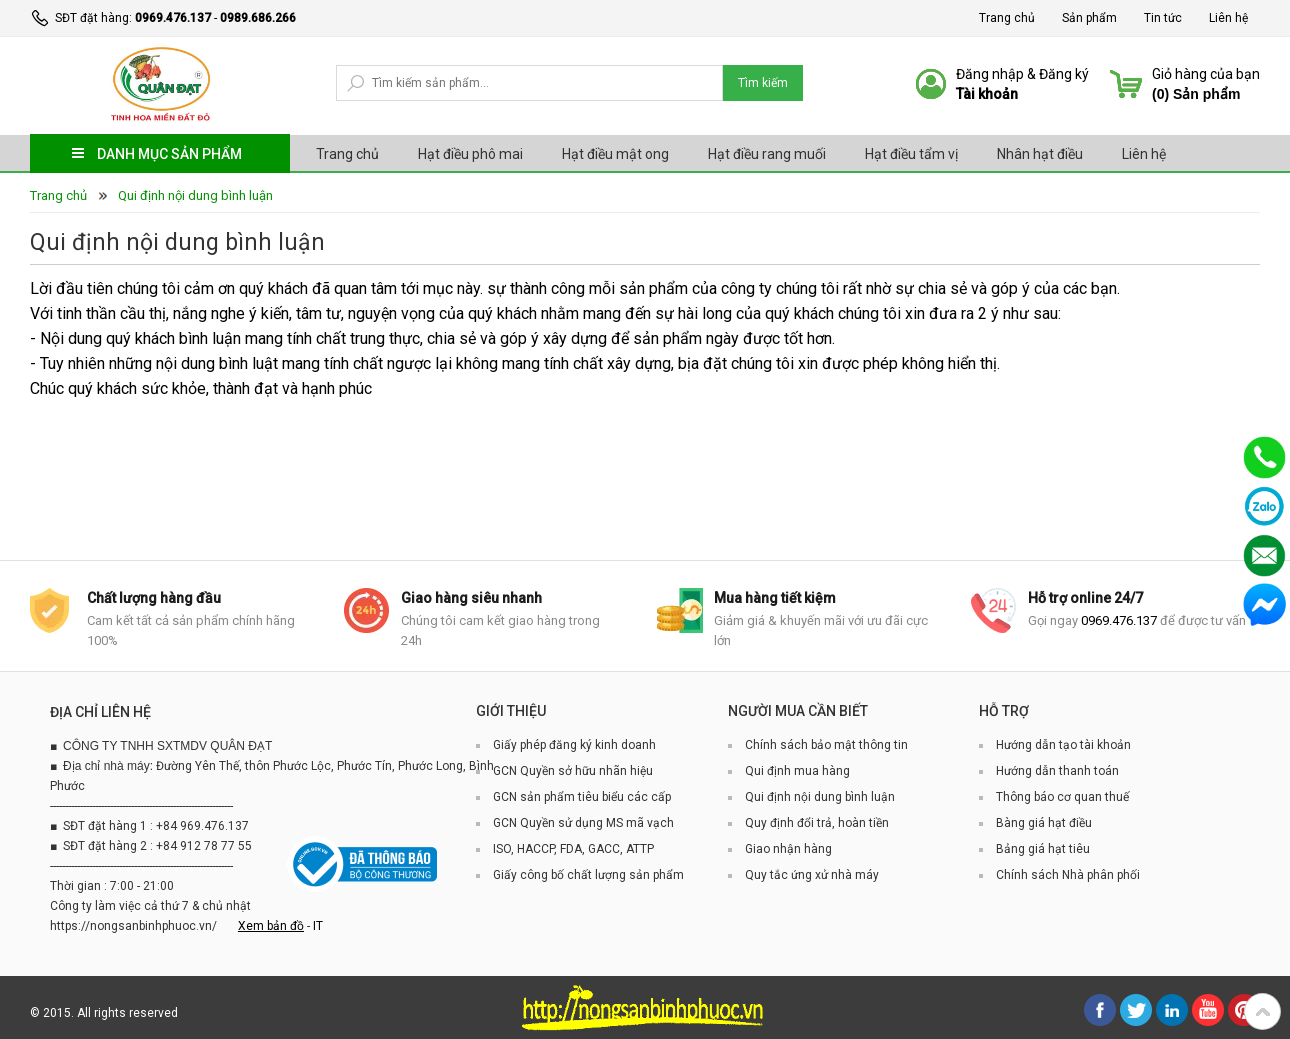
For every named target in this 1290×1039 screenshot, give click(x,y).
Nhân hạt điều (1040, 154)
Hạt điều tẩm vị (911, 154)
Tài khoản (987, 94)
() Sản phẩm (1196, 94)
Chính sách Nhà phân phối (1068, 875)
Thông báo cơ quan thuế (1062, 797)
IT (318, 926)
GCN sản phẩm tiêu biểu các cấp (582, 797)
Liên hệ (1228, 18)
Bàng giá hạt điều (1044, 823)
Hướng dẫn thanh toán (1057, 771)
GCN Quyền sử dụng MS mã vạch (583, 823)
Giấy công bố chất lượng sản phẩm (588, 875)
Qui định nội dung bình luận (195, 195)
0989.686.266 (258, 18)
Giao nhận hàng (788, 849)
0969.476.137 (173, 18)
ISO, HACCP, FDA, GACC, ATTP (573, 849)
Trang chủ (1007, 18)
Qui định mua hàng (797, 771)
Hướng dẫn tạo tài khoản (1063, 745)
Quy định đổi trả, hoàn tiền (817, 823)
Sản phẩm (1089, 18)
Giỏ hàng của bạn (1206, 74)
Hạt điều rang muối (767, 154)
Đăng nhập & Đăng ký (1022, 74)
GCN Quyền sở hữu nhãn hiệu (573, 771)
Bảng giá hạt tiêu (1043, 849)
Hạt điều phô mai (470, 154)
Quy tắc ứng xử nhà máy (812, 875)
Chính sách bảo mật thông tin (826, 745)
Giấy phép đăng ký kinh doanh (574, 745)
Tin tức (1163, 18)
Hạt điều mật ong (615, 154)
